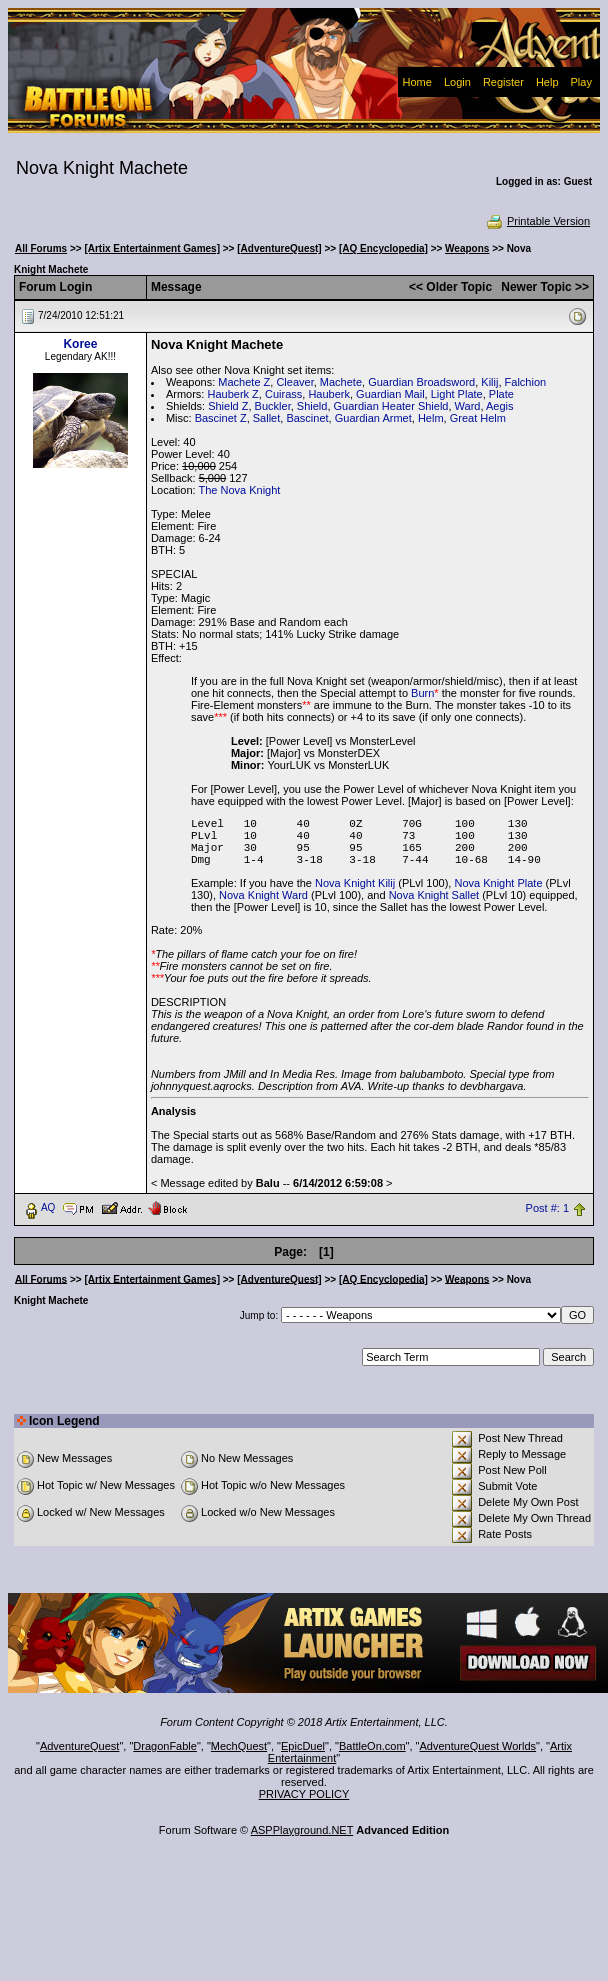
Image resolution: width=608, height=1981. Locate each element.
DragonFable (165, 1746)
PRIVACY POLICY (304, 1794)
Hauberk (329, 394)
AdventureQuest (80, 1746)
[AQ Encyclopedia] (383, 248)
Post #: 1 (547, 1208)
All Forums (41, 248)
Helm (431, 418)
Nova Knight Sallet (434, 895)
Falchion (526, 382)
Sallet (267, 418)
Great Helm (478, 418)
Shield (312, 406)
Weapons (467, 248)
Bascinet (307, 418)
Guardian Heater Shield (391, 406)
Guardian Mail (390, 394)
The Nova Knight (239, 490)
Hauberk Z (232, 394)
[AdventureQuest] (279, 248)
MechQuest (239, 1746)
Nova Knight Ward (263, 895)
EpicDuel (303, 1746)
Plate (501, 394)
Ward (468, 406)
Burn (422, 693)
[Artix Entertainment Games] (152, 248)
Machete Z (244, 382)
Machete (341, 382)
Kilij (489, 382)
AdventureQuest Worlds (478, 1746)
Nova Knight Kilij (355, 883)
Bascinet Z (221, 418)
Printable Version (537, 221)
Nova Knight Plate (498, 883)
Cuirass (283, 394)
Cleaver (294, 382)
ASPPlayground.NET (302, 1830)
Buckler (273, 406)
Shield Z (228, 406)
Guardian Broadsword (421, 382)
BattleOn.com (372, 1746)
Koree (80, 344)
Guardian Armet (373, 418)
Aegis (500, 406)
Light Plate (457, 394)
